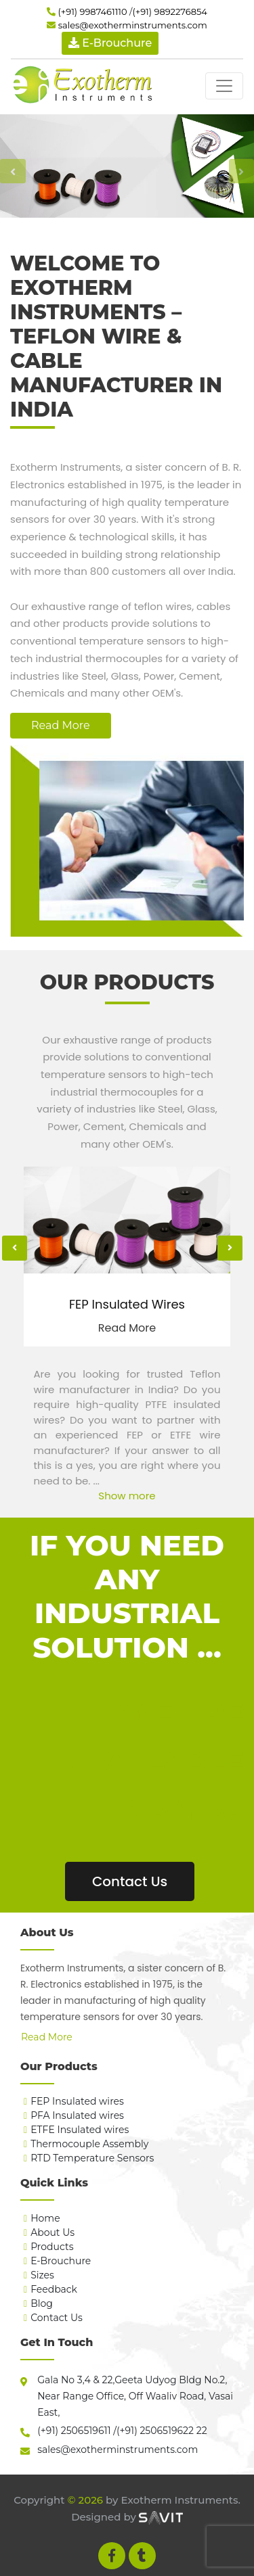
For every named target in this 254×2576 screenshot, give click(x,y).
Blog (41, 2303)
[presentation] (14, 1248)
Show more (126, 1496)
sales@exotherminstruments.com (132, 25)
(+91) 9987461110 (92, 11)
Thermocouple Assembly (89, 2144)
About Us (52, 2232)
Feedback (53, 2289)
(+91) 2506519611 (73, 2431)
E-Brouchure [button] (110, 43)
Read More (60, 725)
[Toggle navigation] (224, 85)
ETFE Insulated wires (79, 2130)
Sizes (42, 2275)
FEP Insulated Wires (127, 1304)
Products (51, 2247)
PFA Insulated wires (77, 2115)
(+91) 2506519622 (155, 2431)
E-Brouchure (60, 2261)
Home (45, 2218)
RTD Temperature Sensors (92, 2158)
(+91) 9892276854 (169, 11)
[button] (13, 171)
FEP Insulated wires (77, 2101)
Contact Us (129, 1881)
